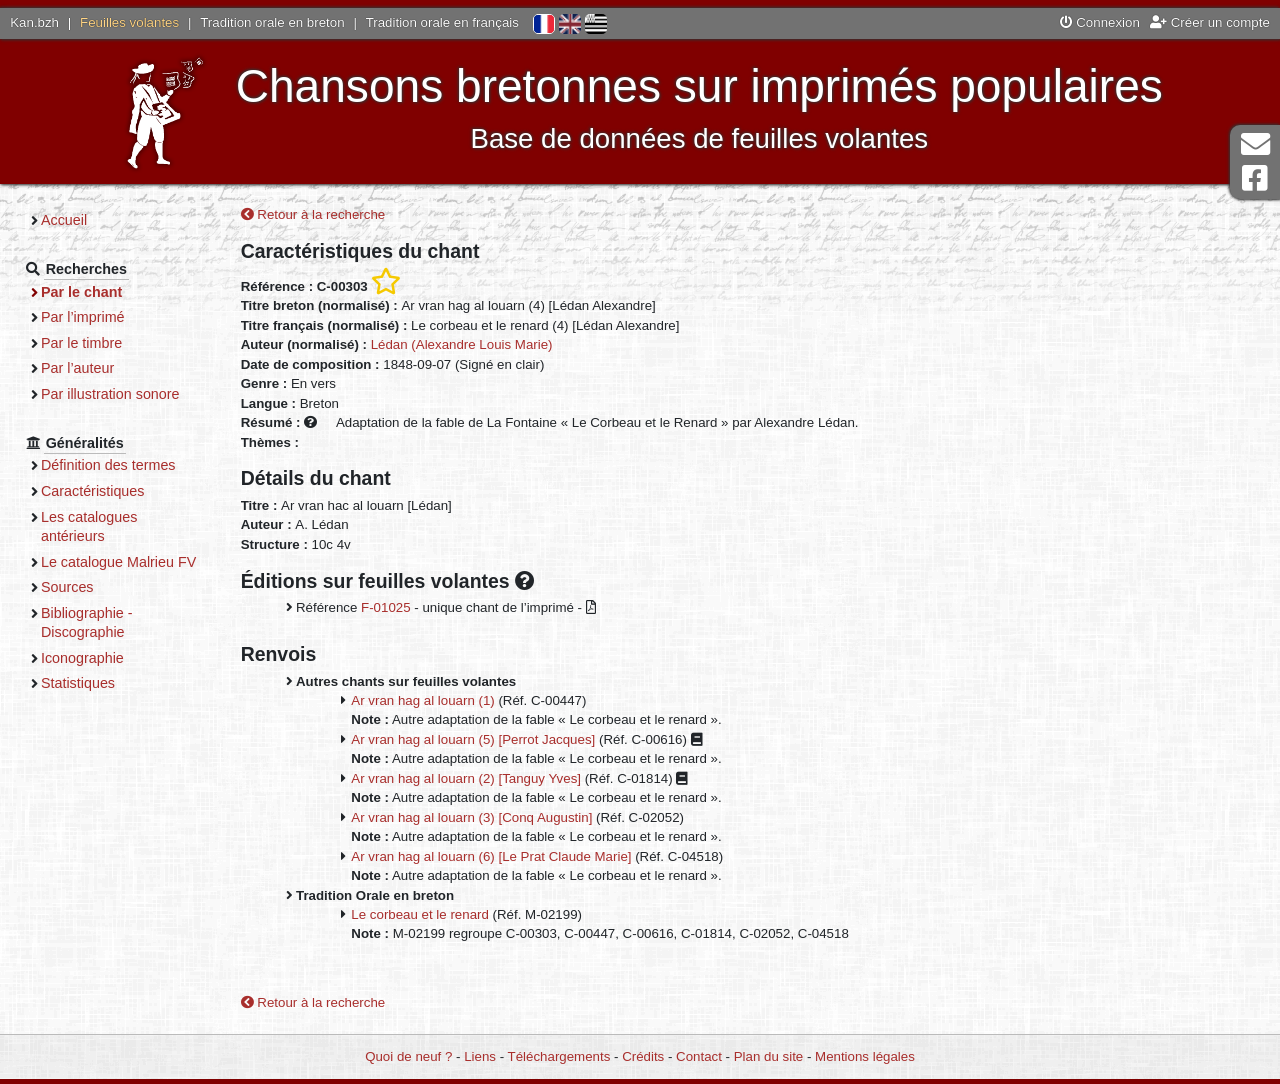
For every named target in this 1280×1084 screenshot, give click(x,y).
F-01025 (386, 607)
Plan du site (768, 1056)
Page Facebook (1255, 178)
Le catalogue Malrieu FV (118, 562)
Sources (67, 587)
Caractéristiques (93, 491)
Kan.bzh (34, 22)
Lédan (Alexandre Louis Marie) (462, 344)
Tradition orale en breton (272, 22)
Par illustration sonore (110, 394)
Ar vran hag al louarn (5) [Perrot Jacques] (473, 739)
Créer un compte (1210, 22)
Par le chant (81, 292)
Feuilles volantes (129, 22)
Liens (480, 1056)
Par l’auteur (77, 368)
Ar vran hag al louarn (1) (422, 700)
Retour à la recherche (313, 214)
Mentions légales (865, 1056)
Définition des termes (108, 465)
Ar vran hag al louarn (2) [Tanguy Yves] (466, 778)
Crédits (643, 1056)
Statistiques (78, 683)
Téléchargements (559, 1056)
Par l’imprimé (83, 317)
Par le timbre (81, 343)
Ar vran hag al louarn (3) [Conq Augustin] (471, 817)
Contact (699, 1056)
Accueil (64, 220)
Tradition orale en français (442, 22)
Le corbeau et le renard (420, 914)
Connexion (1100, 22)
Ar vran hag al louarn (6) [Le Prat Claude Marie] (491, 856)
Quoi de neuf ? (408, 1056)
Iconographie (82, 658)
